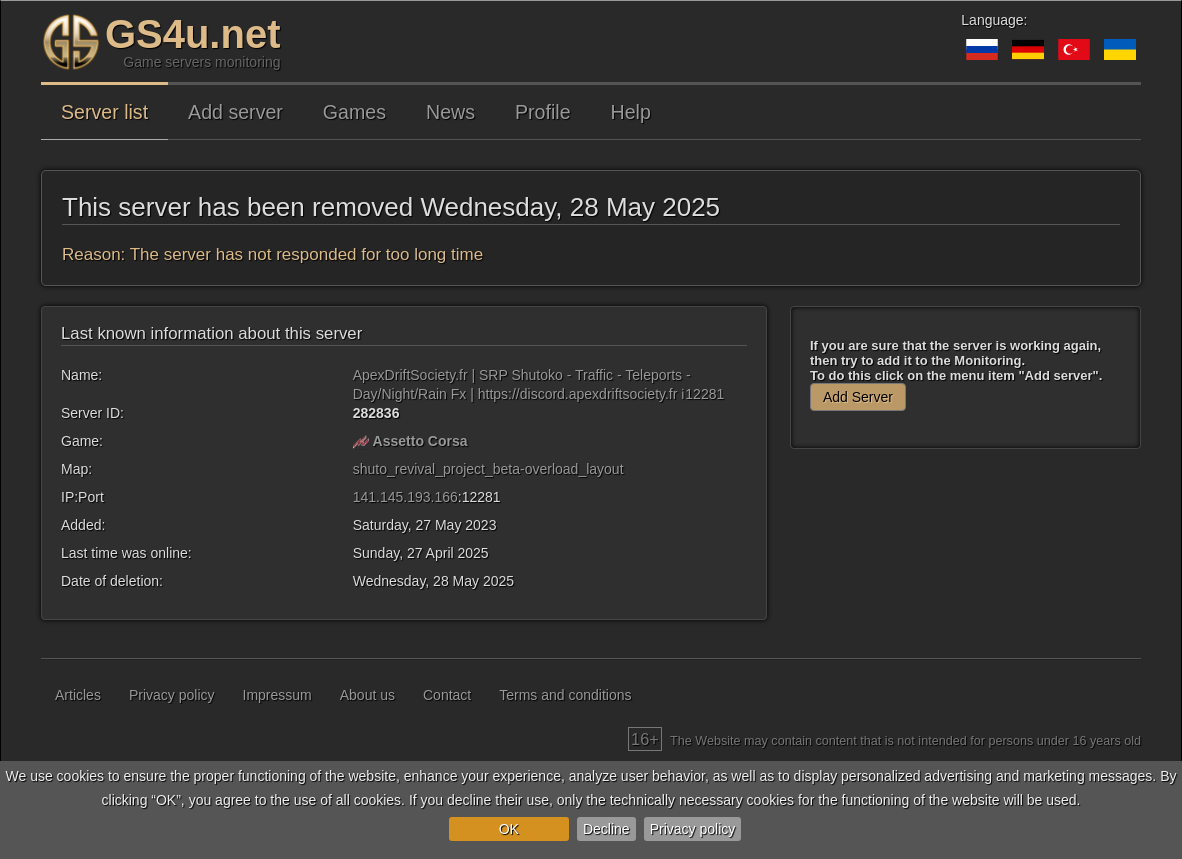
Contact (447, 695)
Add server (235, 112)
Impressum (277, 695)
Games (354, 112)
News (450, 112)
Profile (543, 112)
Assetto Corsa (420, 441)
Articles (78, 695)
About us (367, 695)
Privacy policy (693, 829)
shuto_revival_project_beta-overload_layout (488, 469)
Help (631, 112)
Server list (104, 112)
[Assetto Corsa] (361, 441)
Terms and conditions (565, 695)
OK (509, 829)
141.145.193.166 (405, 497)
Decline (606, 829)
